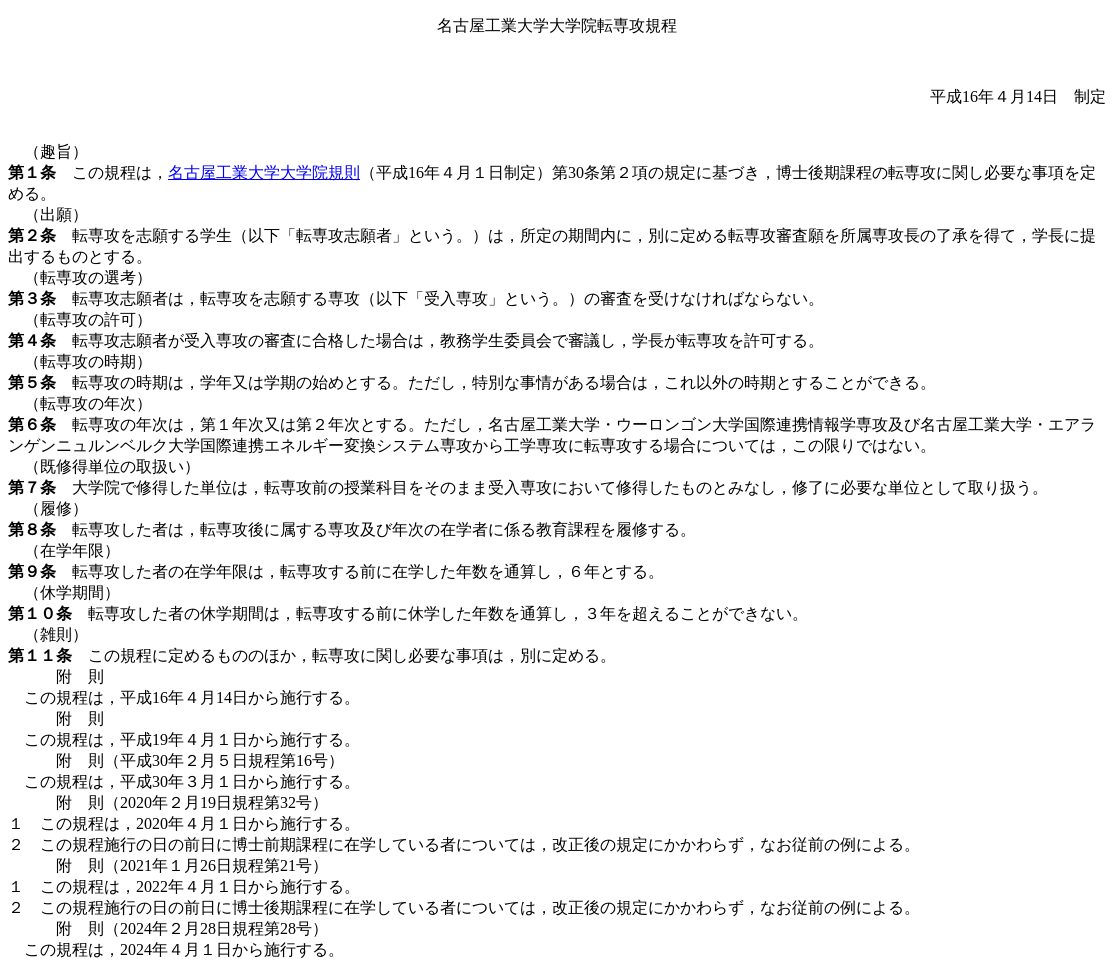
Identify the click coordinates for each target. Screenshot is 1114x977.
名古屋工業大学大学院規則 (264, 172)
